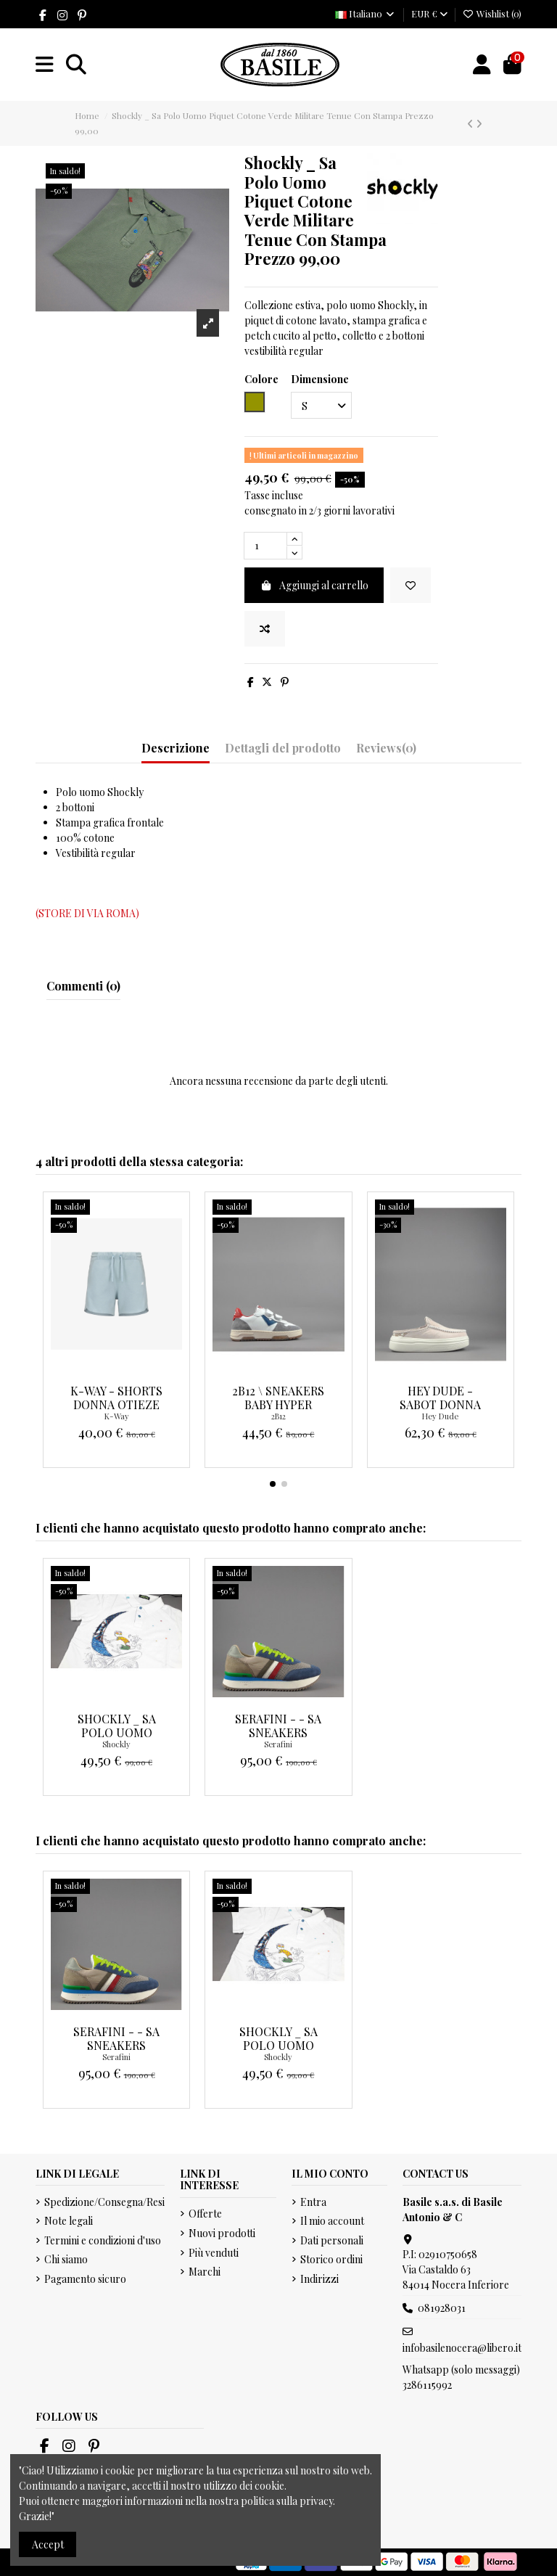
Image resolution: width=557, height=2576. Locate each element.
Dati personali (331, 2240)
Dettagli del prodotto (283, 747)
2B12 (278, 1416)
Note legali (68, 2221)
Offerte (205, 2213)
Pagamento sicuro (85, 2279)
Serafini (278, 1744)
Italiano (365, 13)
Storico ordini (331, 2259)
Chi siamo (66, 2259)
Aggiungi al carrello (314, 585)
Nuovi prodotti (222, 2233)
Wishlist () (492, 13)
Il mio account (332, 2221)
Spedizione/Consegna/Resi (104, 2202)
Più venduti (214, 2253)
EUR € (429, 13)
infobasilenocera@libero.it (462, 2348)
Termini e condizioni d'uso (102, 2240)
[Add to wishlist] (410, 585)
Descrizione (175, 747)
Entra (313, 2202)
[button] (273, 1484)
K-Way (116, 1416)
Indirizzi (319, 2279)
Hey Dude (440, 1416)
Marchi (204, 2271)
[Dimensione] (321, 405)
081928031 (442, 2308)
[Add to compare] (264, 629)
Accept (48, 2544)
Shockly (116, 1744)
